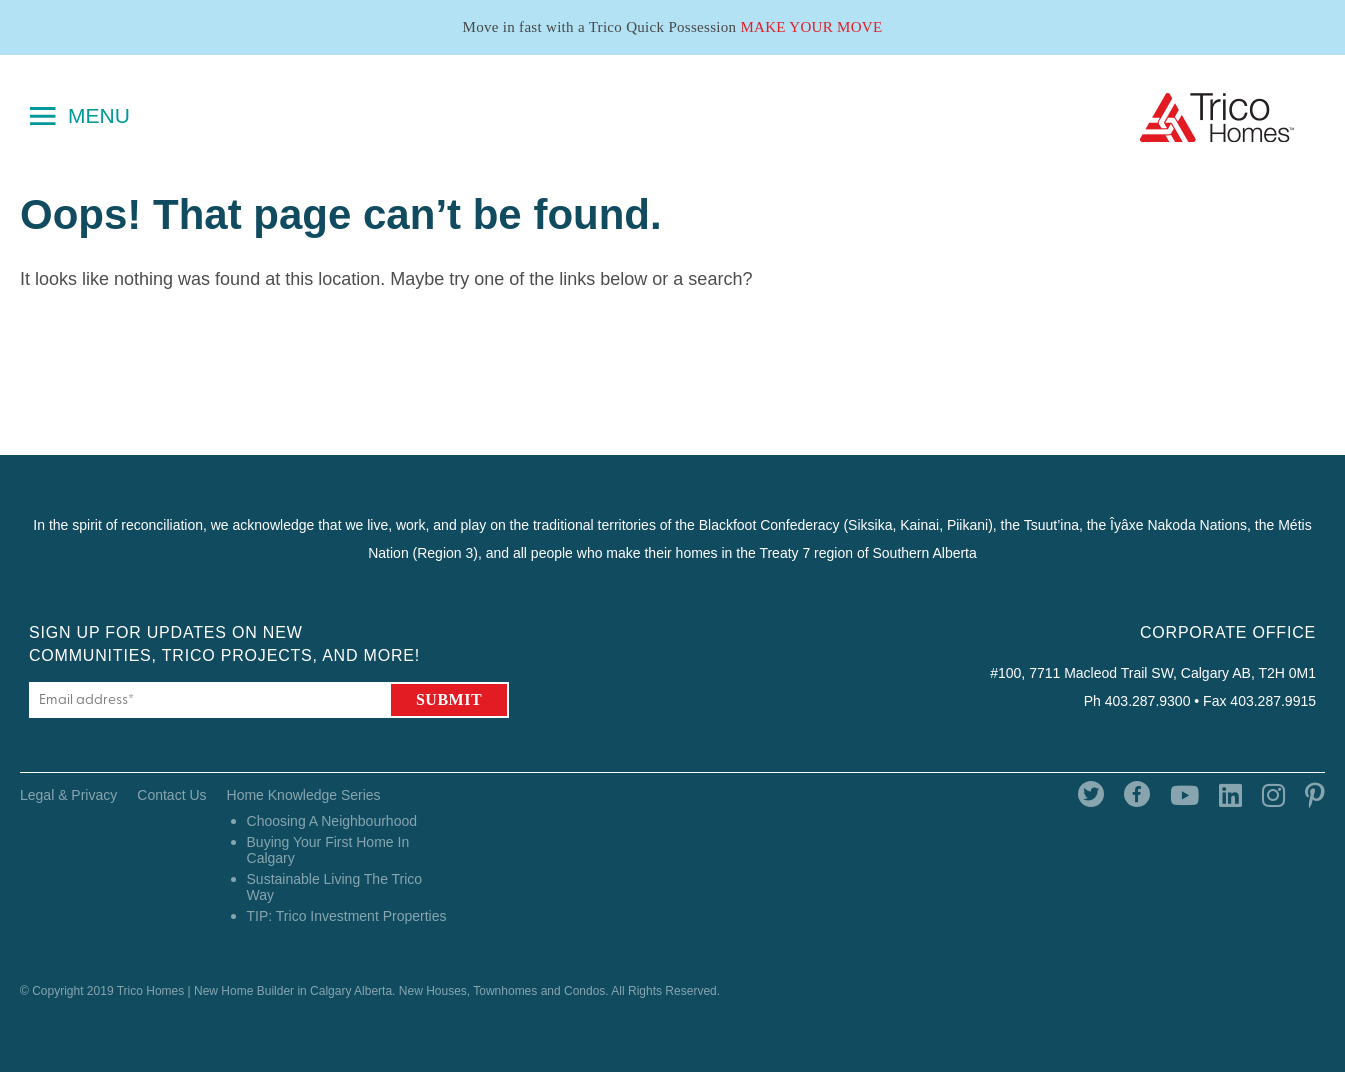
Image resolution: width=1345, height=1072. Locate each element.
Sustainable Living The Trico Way (335, 887)
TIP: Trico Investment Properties (347, 916)
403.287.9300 (1148, 701)
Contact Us (171, 795)
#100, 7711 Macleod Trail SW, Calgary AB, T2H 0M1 (1153, 673)
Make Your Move (811, 27)
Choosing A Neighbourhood (332, 821)
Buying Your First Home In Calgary (328, 850)
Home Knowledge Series (304, 795)
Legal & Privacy (68, 795)
